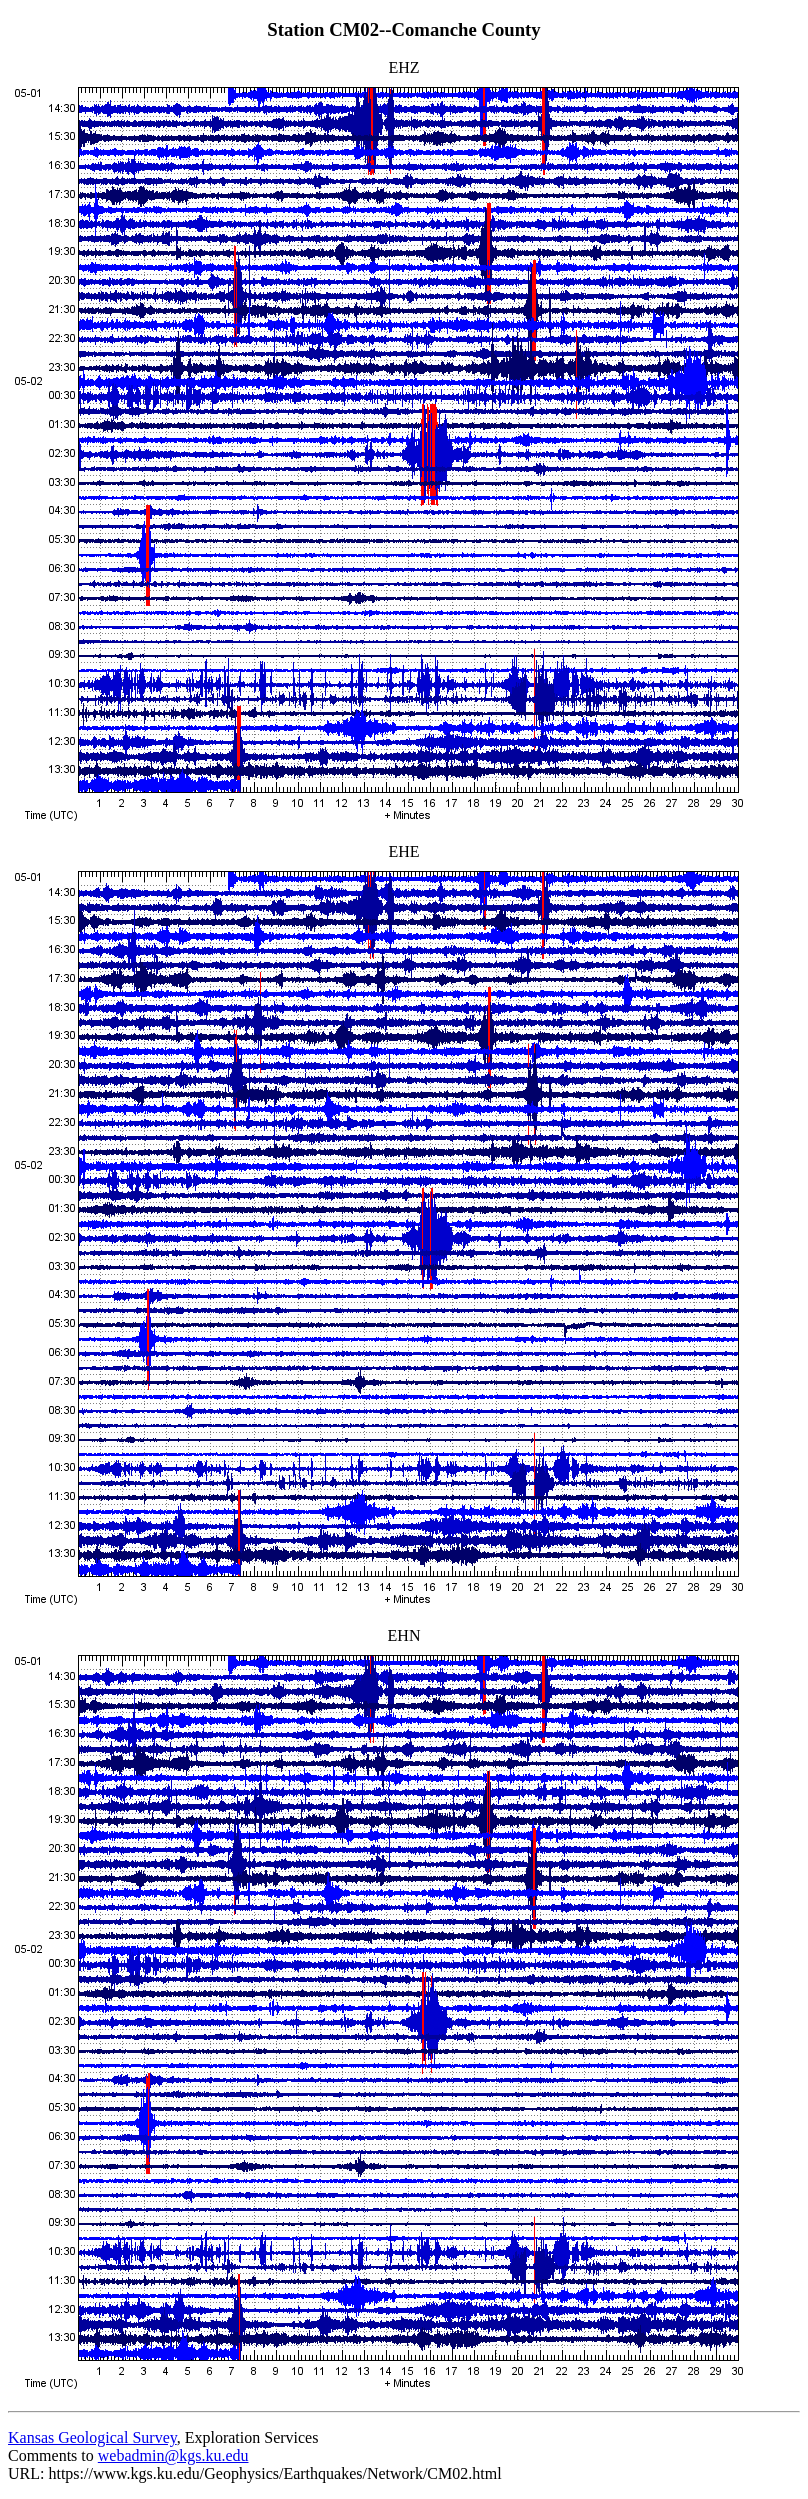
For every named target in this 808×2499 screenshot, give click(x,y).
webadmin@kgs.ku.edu (173, 2455)
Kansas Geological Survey (92, 2437)
